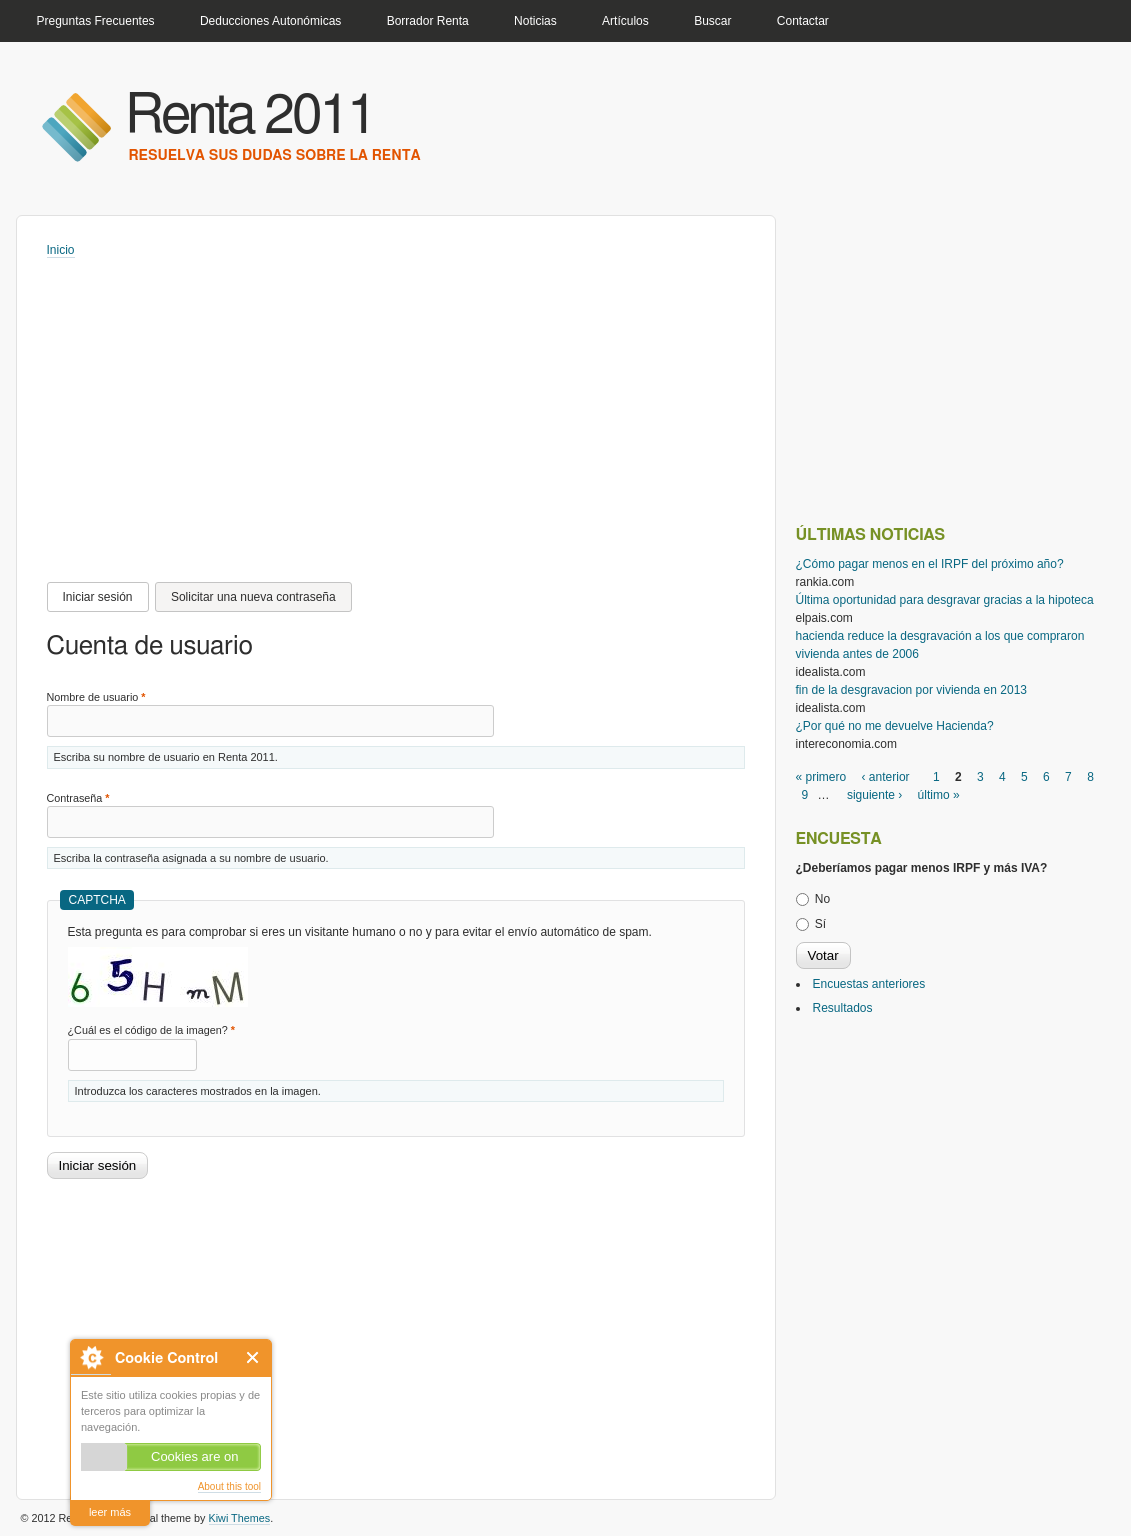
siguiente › (874, 795)
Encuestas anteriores (869, 984)
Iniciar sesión (106, 597)
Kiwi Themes (240, 1518)
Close (253, 1357)
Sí (820, 924)
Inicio (61, 250)
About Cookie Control (91, 1357)
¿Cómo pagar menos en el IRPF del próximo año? (930, 564)
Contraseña (78, 798)
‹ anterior (886, 777)
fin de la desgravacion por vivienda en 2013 (912, 690)
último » (939, 795)
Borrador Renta (428, 21)
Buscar (712, 21)
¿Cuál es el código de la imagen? (151, 1030)
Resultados (843, 1008)
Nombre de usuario (96, 697)
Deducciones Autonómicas (270, 21)
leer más (110, 1512)
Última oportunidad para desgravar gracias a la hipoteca (945, 600)
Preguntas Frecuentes (96, 21)
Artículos (625, 21)
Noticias (535, 21)
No (822, 899)
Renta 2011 (250, 116)
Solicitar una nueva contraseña (253, 597)
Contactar (803, 21)
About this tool (229, 1486)
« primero (821, 777)
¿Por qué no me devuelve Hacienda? (895, 726)
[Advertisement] (408, 409)
